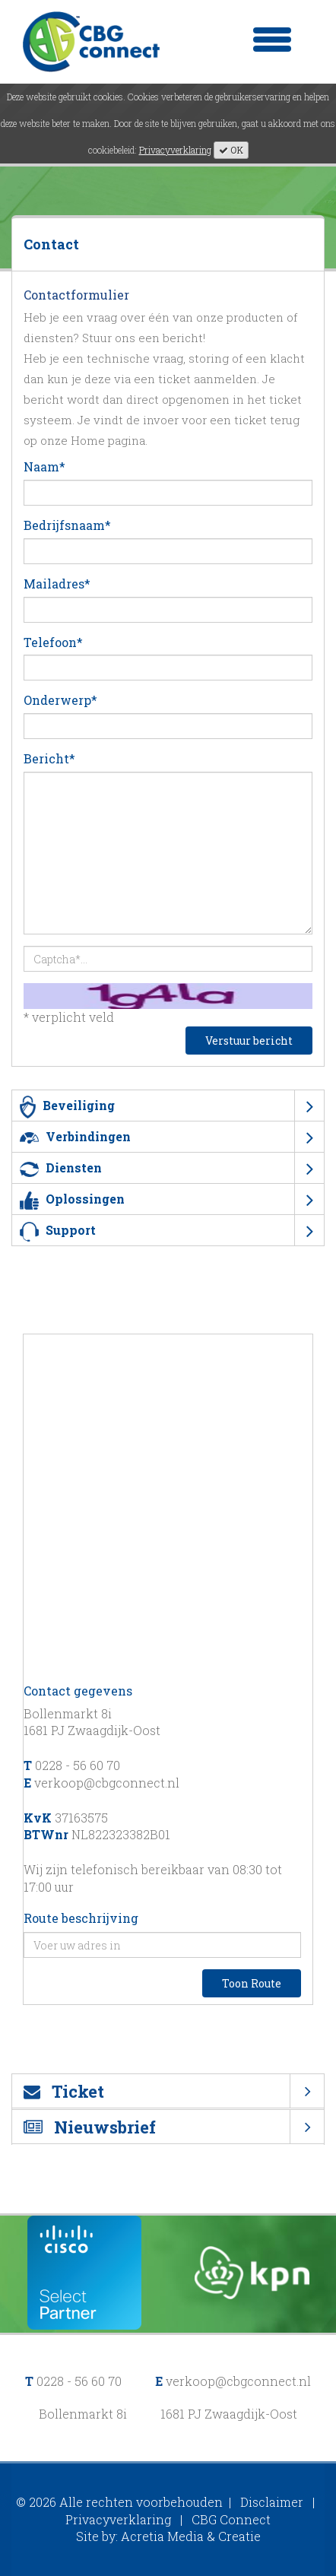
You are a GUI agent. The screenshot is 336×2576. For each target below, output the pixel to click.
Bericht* (49, 758)
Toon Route (251, 1983)
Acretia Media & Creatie (191, 2536)
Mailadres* (57, 584)
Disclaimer (271, 2502)
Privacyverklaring (175, 150)
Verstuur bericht (249, 1040)
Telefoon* (53, 642)
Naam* (44, 466)
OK (231, 150)
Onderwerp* (60, 700)
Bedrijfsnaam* (67, 525)
